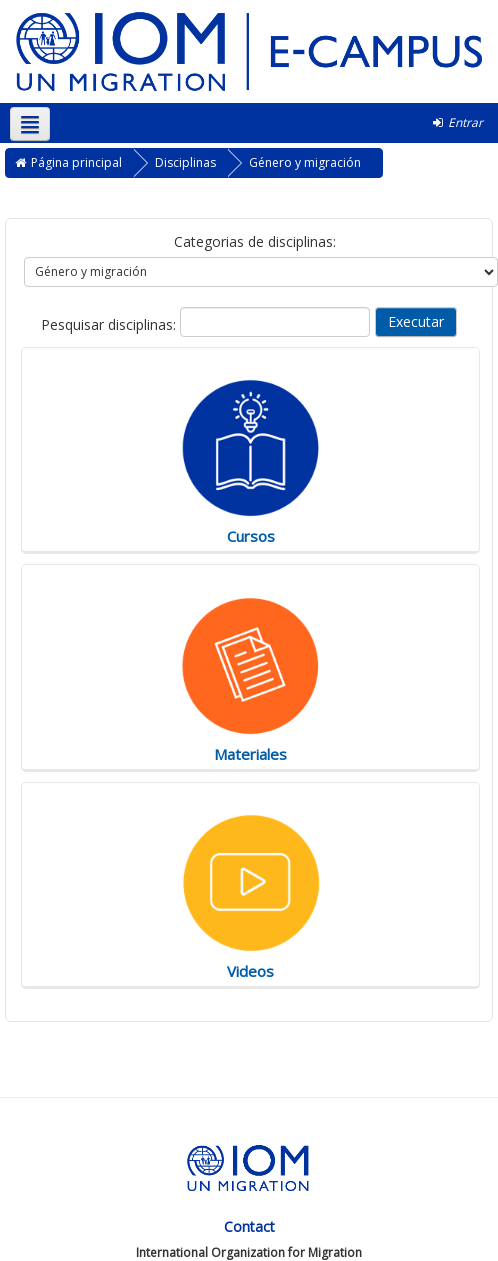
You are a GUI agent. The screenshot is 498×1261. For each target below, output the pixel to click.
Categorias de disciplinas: (255, 241)
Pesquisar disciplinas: (110, 324)
